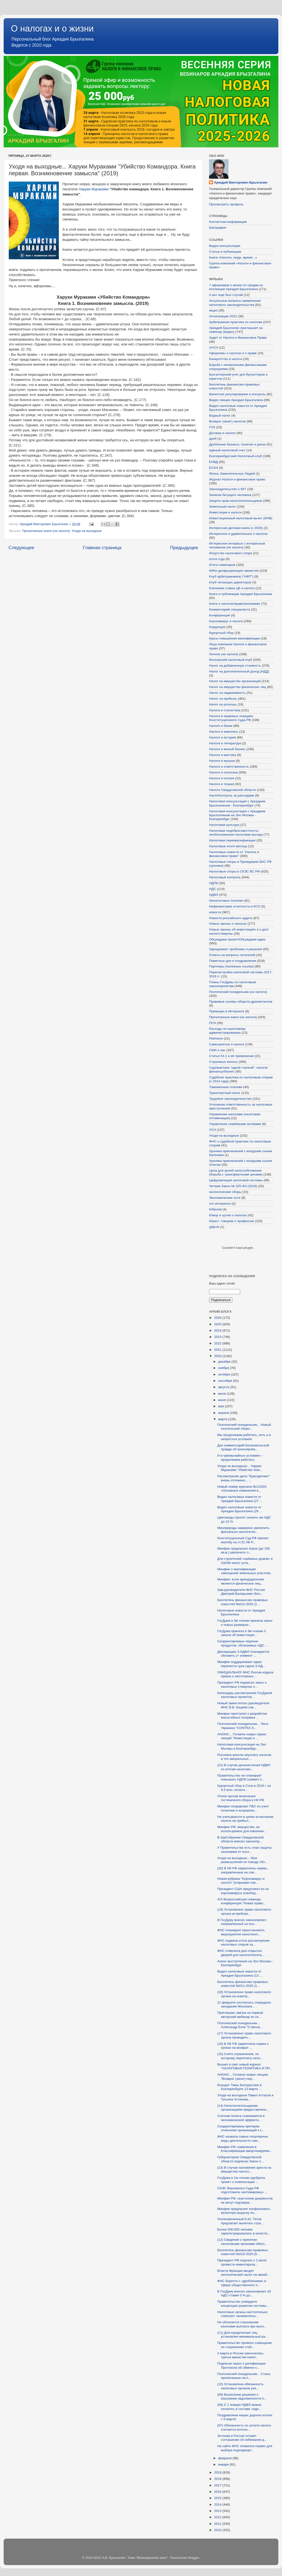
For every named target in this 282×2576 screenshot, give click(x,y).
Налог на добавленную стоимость (235, 665)
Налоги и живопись (223, 731)
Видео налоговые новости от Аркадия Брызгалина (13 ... (239, 1973)
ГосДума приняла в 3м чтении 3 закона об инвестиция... (241, 1633)
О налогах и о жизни (52, 29)
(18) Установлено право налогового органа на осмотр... (244, 1994)
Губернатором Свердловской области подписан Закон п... (240, 2159)
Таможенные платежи (225, 1087)
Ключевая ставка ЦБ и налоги (232, 588)
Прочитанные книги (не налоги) (46, 531)
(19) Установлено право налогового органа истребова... (244, 1911)
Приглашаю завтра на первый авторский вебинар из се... (240, 2014)
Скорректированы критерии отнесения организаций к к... (240, 2128)
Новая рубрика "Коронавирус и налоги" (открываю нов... (240, 1880)
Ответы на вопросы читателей (232, 955)
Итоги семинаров (222, 565)
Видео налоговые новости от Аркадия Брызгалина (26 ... (239, 1509)
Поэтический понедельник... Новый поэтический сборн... (244, 1426)
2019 (218, 2472)
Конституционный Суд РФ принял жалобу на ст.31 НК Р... (243, 1540)
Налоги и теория (221, 784)
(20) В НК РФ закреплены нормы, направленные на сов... (242, 1870)
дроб (213, 438)
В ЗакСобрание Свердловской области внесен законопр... (240, 1839)
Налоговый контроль (225, 877)
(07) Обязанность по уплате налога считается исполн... (244, 2427)
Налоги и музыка (222, 761)
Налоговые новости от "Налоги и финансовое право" (234, 854)
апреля (224, 1413)
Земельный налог (222, 506)
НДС (212, 889)
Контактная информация (228, 222)
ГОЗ (212, 427)
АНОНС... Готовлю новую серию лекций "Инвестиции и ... (241, 1736)
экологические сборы (225, 1192)
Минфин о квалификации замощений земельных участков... (245, 1571)
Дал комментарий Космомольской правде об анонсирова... (243, 1447)
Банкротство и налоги (225, 359)
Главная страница (102, 547)
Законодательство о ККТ (227, 489)
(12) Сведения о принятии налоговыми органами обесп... (242, 2241)
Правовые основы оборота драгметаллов (240, 1001)
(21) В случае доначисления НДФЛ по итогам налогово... (243, 1767)
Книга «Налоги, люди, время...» (233, 257)
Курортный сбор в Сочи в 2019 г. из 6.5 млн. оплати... (244, 1787)
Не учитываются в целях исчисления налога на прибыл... (245, 1818)
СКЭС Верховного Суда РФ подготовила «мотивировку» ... (242, 2190)
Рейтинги (216, 1038)
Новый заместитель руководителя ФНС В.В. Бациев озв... (243, 1705)
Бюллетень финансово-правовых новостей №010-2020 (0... (242, 2252)
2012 (218, 2517)
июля (222, 1393)
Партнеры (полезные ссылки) (231, 966)
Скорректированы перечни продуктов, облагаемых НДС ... (242, 1643)
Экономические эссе (224, 1198)
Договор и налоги (222, 433)
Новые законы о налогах (228, 923)
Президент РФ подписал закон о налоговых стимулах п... (242, 1684)
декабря (224, 1361)
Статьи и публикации (225, 251)
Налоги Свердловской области (232, 790)
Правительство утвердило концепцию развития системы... (243, 2303)
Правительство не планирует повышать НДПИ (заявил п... (240, 1777)
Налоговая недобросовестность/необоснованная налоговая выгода (236, 832)
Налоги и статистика (224, 710)
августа (224, 1387)
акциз (213, 310)
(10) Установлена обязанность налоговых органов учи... (240, 2386)
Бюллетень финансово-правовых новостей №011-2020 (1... (242, 1984)
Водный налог (219, 415)
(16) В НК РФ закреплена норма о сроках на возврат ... (243, 2045)
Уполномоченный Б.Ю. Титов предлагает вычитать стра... (240, 2221)
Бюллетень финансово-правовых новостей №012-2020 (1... (242, 1602)
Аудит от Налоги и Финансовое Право (238, 337)
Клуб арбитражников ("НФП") (231, 576)
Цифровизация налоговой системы (236, 1180)
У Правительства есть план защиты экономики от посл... (244, 1849)
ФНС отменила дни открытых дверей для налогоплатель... (241, 1952)
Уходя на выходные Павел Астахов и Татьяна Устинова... (245, 2097)
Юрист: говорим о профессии (231, 1221)
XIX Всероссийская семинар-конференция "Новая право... (241, 1901)
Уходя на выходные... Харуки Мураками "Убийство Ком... (239, 1468)
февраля (225, 2458)
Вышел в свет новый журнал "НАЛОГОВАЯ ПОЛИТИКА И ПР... (244, 2066)
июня (222, 1400)
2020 (218, 1356)
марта (223, 1419)
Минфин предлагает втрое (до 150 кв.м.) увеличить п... (243, 1550)
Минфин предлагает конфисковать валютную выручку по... (243, 2211)
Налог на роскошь (223, 704)
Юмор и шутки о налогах (228, 1215)
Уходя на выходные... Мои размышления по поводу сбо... (242, 1860)
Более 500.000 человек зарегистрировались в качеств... (243, 2231)
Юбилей (215, 1209)
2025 (218, 1324)
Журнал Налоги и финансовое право (237, 479)
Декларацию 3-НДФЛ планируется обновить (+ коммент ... (243, 1653)
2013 (218, 2511)
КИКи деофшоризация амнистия (234, 570)
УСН (212, 1130)
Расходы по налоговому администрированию (227, 1030)
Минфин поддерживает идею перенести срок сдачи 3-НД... (241, 1664)
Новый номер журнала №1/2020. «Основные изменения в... (242, 1488)
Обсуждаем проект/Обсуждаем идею (237, 939)
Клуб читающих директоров (230, 582)
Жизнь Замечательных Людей (232, 473)
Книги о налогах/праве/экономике (234, 603)
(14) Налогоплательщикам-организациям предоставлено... (243, 2107)
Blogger (193, 2557)
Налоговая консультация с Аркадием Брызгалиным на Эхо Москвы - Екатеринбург (237, 815)
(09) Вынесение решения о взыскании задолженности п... (242, 2396)
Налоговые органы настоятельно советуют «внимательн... (242, 2314)
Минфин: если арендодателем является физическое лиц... (240, 1581)
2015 (218, 2498)
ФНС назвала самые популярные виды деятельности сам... (242, 2138)
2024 (218, 1330)
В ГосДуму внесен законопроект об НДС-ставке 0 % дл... (244, 2293)
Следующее (21, 547)
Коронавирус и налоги (226, 621)
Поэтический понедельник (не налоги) (238, 992)
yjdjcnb (214, 1227)
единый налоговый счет (227, 450)
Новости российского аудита (230, 918)
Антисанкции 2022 (223, 316)
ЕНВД (213, 462)
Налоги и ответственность (229, 766)
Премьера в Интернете (226, 1011)
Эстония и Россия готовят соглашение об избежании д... (242, 2438)
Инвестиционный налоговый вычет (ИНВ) (240, 518)
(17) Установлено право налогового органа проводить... (244, 2035)
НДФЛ (213, 895)
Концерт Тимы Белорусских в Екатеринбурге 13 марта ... (239, 2087)
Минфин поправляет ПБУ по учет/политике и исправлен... (243, 1808)
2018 (218, 2479)
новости (215, 912)
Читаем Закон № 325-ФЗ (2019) (233, 1186)
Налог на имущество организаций (235, 681)
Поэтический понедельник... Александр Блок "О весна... (240, 2025)
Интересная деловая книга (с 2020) (236, 528)
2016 (218, 2491)
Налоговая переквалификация (232, 840)
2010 (218, 2530)
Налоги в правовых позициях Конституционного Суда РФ (231, 718)
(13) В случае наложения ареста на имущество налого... (244, 2169)
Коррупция (217, 627)
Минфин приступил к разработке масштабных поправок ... (242, 1715)
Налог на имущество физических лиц (237, 687)
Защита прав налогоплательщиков (235, 501)
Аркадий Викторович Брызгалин (240, 182)
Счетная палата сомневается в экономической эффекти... (240, 2118)
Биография (217, 227)
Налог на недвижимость (227, 693)
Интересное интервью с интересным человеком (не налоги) (237, 545)
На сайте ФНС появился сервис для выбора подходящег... (244, 2448)
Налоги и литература (225, 743)
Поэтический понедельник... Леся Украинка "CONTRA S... (242, 1725)
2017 (218, 2485)
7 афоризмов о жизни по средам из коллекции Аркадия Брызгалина (236, 287)
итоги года (217, 559)
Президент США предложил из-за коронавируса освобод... (243, 1891)
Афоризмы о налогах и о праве (233, 353)
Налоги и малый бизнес (227, 749)
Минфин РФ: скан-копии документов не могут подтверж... (245, 2200)
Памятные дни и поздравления (232, 961)
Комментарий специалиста (229, 609)
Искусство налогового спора (230, 553)
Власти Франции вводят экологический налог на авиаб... (243, 2272)
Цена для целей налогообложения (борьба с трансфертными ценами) (236, 1172)
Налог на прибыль (223, 698)
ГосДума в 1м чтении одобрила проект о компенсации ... (241, 2179)
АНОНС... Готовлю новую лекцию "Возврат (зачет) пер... (242, 2076)
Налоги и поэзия (221, 778)
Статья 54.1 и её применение (231, 1056)
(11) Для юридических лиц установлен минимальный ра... (242, 2334)
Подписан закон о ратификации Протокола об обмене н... (241, 2365)
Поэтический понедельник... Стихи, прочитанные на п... (244, 2376)
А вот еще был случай (226, 295)
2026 (218, 1317)
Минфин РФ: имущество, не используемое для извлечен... (242, 1829)
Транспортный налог (224, 1093)
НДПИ (213, 883)
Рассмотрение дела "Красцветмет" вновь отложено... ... (243, 1478)
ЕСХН (213, 468)
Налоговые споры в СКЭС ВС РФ (234, 871)
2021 (218, 1349)
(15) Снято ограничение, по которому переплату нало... (240, 2056)
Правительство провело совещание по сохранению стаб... (244, 2345)
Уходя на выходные (87, 531)
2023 (218, 1337)
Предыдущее (184, 547)
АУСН (213, 347)
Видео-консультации (224, 246)
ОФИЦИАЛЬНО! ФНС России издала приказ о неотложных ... (245, 1674)
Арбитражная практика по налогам (235, 322)
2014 (218, 2504)
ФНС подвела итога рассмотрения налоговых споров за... (243, 1942)
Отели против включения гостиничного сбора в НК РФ (240, 1798)
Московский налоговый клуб (230, 660)
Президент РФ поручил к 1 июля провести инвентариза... (241, 2262)
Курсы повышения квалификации (234, 638)
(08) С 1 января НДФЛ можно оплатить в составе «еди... (239, 2406)
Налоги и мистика (222, 755)
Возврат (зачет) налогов (227, 421)
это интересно (220, 1203)
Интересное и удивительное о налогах (238, 534)
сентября (225, 1381)
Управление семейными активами (235, 1124)
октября (224, 1374)
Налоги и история (222, 737)
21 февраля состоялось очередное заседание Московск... (244, 2004)
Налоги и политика (223, 772)
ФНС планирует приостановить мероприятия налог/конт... (241, 1932)
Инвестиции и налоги (225, 512)
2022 (218, 1343)
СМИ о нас (217, 1050)
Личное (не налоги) (223, 654)
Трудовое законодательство (230, 1098)
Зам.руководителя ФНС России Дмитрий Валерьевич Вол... (241, 1591)
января (224, 2464)
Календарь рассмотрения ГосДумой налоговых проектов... (244, 1695)
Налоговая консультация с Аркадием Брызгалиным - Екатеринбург (237, 803)
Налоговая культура (224, 825)
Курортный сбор (221, 633)
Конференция (219, 615)
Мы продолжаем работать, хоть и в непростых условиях (244, 1437)
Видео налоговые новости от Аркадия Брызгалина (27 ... (239, 1498)
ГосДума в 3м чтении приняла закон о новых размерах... (245, 1622)
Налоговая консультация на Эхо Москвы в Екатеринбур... (241, 1746)
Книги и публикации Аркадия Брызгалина (240, 594)
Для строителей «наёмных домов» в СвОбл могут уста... (245, 1560)
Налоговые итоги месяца (228, 846)
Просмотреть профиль (226, 204)
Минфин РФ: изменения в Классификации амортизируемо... (245, 2149)
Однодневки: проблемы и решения (235, 949)
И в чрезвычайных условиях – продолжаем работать (240, 1457)
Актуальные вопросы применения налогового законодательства (235, 302)
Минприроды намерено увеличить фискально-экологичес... (243, 1530)
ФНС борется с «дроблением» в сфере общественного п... (241, 2283)
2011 (218, 2524)
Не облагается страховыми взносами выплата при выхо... (242, 2324)
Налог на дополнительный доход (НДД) (239, 671)
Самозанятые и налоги (226, 1044)
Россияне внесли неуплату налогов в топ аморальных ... (244, 1757)
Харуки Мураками (93, 189)
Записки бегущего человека (230, 495)
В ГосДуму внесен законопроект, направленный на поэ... (242, 1922)
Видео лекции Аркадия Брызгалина (236, 400)
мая (221, 1406)
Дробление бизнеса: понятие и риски (237, 444)
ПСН (212, 1023)
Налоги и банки (220, 726)
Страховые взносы (223, 1062)
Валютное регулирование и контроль (237, 394)
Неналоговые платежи (226, 900)
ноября (224, 1368)
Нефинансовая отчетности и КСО (234, 906)
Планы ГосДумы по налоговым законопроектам (232, 984)
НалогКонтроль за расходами (231, 795)
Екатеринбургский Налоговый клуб (235, 456)
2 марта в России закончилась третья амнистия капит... (240, 2355)
